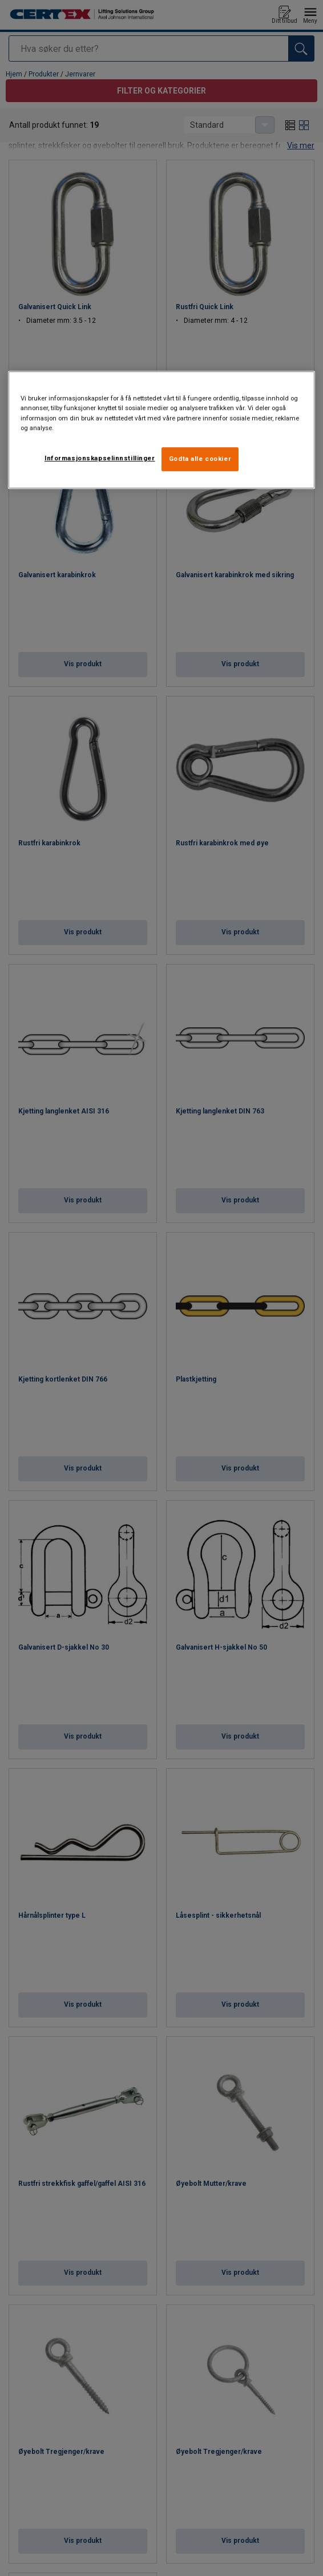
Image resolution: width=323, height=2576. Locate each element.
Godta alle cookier (200, 459)
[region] (161, 430)
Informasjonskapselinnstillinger (100, 458)
